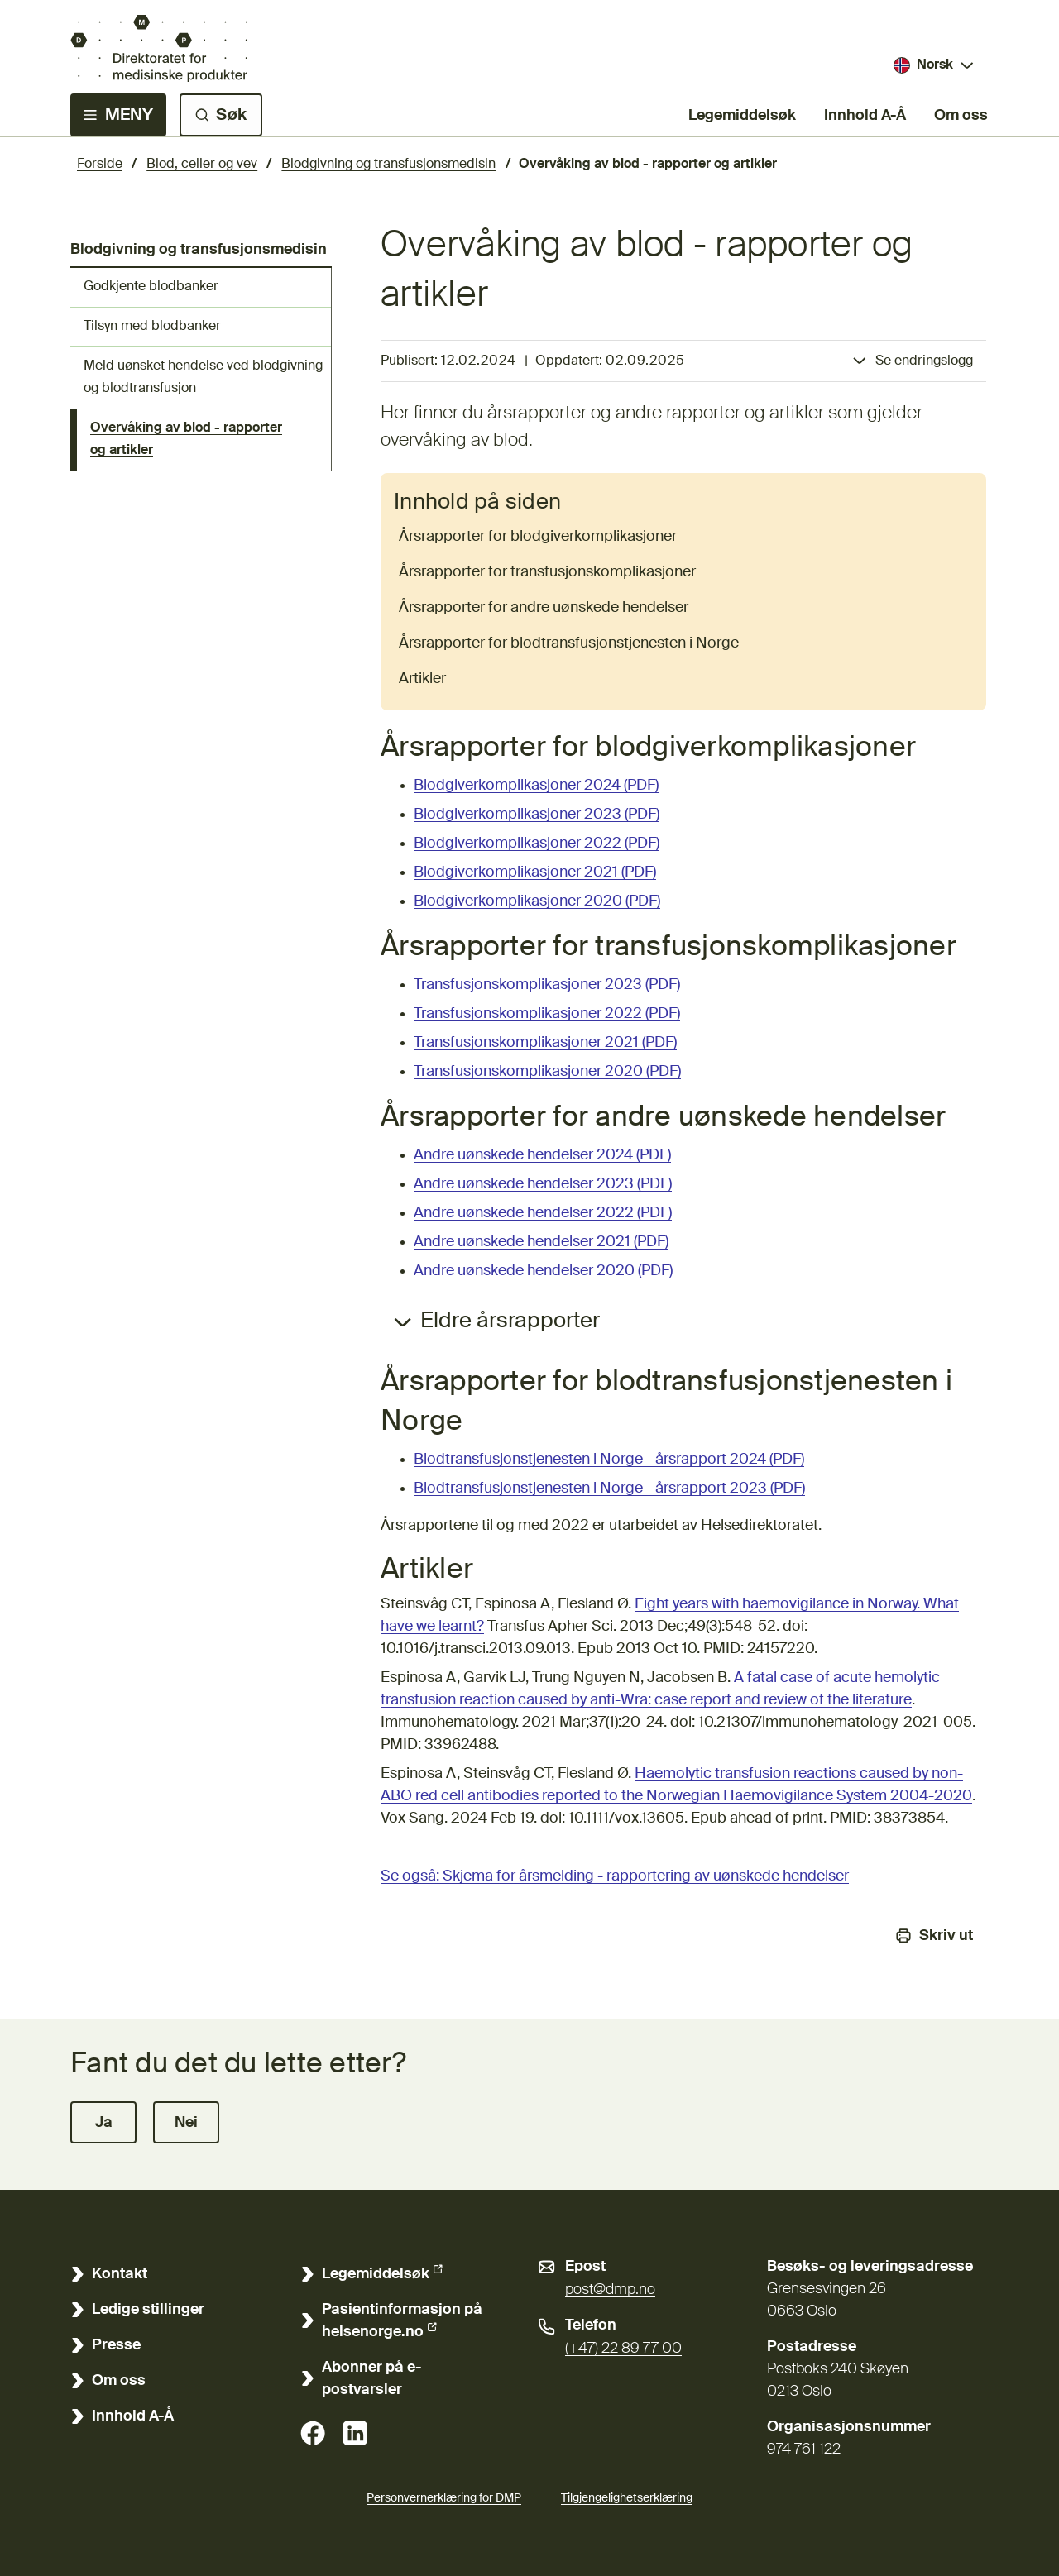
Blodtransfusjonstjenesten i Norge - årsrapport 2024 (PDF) (609, 1459)
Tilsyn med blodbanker (152, 326)
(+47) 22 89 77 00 (623, 2348)
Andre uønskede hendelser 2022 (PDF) (543, 1213)
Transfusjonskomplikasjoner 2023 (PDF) (547, 984)
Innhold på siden (477, 503)
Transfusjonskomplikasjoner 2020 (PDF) (547, 1071)
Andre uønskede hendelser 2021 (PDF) (541, 1242)
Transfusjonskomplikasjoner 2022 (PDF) (547, 1013)
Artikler (422, 678)
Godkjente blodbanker (151, 287)
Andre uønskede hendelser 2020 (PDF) (543, 1271)
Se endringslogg (924, 361)
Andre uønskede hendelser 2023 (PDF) (543, 1184)
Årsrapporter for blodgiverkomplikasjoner (538, 536)
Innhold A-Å (865, 115)
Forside (99, 164)
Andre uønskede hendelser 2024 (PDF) (542, 1155)
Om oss (961, 115)
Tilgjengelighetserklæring (626, 2496)
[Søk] (221, 114)
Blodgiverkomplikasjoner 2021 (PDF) (535, 872)
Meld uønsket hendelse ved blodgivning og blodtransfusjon (203, 377)
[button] (103, 2122)
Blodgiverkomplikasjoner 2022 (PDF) (536, 843)
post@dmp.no (610, 2289)
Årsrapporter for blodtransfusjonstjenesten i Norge (569, 643)
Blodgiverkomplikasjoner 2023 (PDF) (536, 814)
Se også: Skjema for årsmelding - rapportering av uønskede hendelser (615, 1876)
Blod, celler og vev (201, 164)
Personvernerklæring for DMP (444, 2498)
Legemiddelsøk (742, 114)
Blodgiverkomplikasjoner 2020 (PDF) (537, 901)
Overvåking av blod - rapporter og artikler (186, 439)
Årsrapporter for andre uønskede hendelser (543, 607)
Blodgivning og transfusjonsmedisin (388, 164)
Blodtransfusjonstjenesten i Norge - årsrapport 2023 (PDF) (609, 1488)
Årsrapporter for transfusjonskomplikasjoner (547, 572)
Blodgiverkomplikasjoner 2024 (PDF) (536, 785)
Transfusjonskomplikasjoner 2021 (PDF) (545, 1042)
